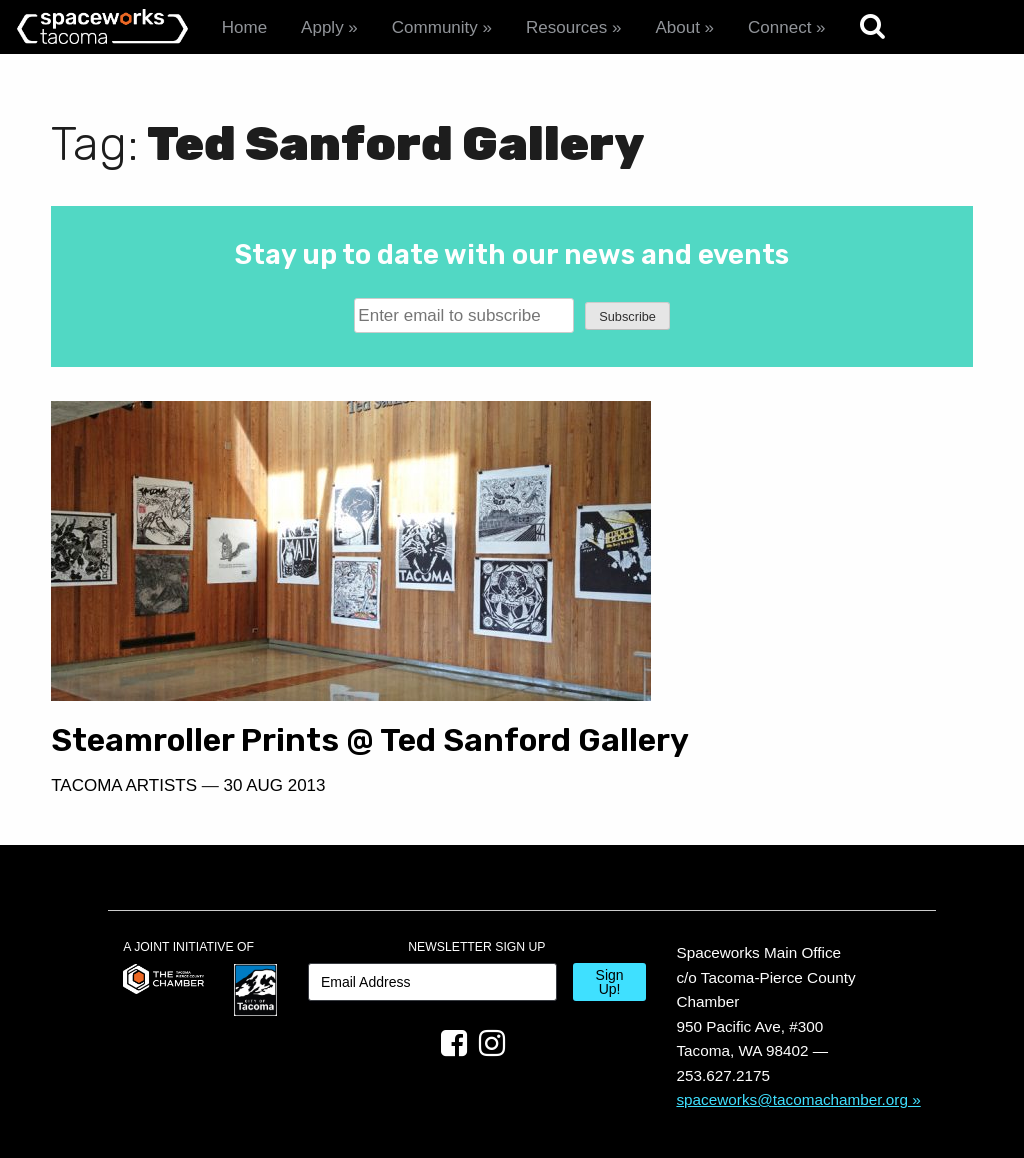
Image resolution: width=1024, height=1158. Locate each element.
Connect (779, 27)
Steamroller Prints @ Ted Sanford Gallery (243, 675)
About (677, 27)
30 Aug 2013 (274, 739)
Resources (566, 27)
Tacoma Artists (124, 739)
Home (244, 27)
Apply (322, 27)
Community (435, 27)
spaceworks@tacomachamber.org (792, 1053)
